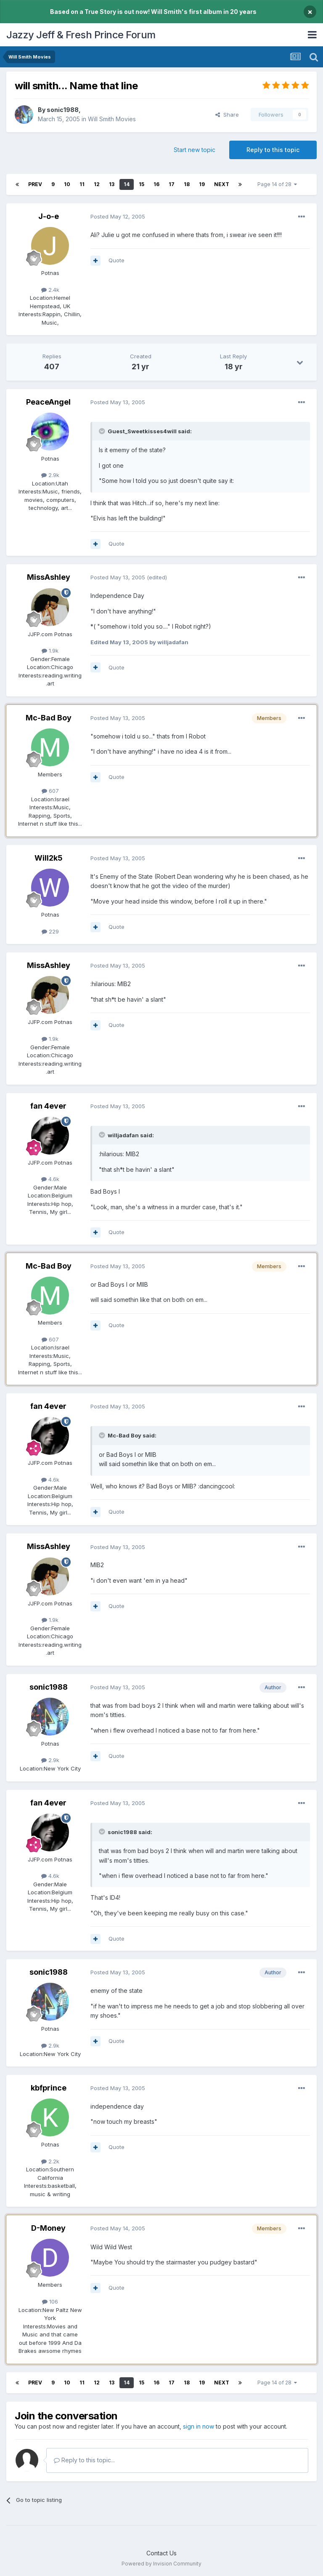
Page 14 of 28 (277, 184)
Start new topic (194, 149)
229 (50, 931)
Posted (117, 216)
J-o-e (48, 216)
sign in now (198, 2426)
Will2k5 (48, 857)
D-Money (48, 2228)
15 (141, 184)
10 (67, 184)
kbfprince (48, 2087)
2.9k (50, 475)
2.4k (50, 289)
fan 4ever (48, 1105)
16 (156, 184)
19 (202, 184)
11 (82, 184)
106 (50, 2301)
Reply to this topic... (84, 2460)
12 (97, 184)
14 (127, 184)
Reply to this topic (272, 149)
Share (227, 114)
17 (172, 184)
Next (221, 184)
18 (187, 184)
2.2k (50, 2161)
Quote (116, 260)
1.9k (50, 650)
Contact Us (161, 2553)
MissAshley (48, 577)
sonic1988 (63, 109)
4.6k (50, 1179)
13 (111, 184)
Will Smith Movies (112, 119)
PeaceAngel (48, 401)
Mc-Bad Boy (48, 717)
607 (50, 790)
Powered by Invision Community (161, 2563)
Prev (35, 184)
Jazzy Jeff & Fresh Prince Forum (81, 35)
